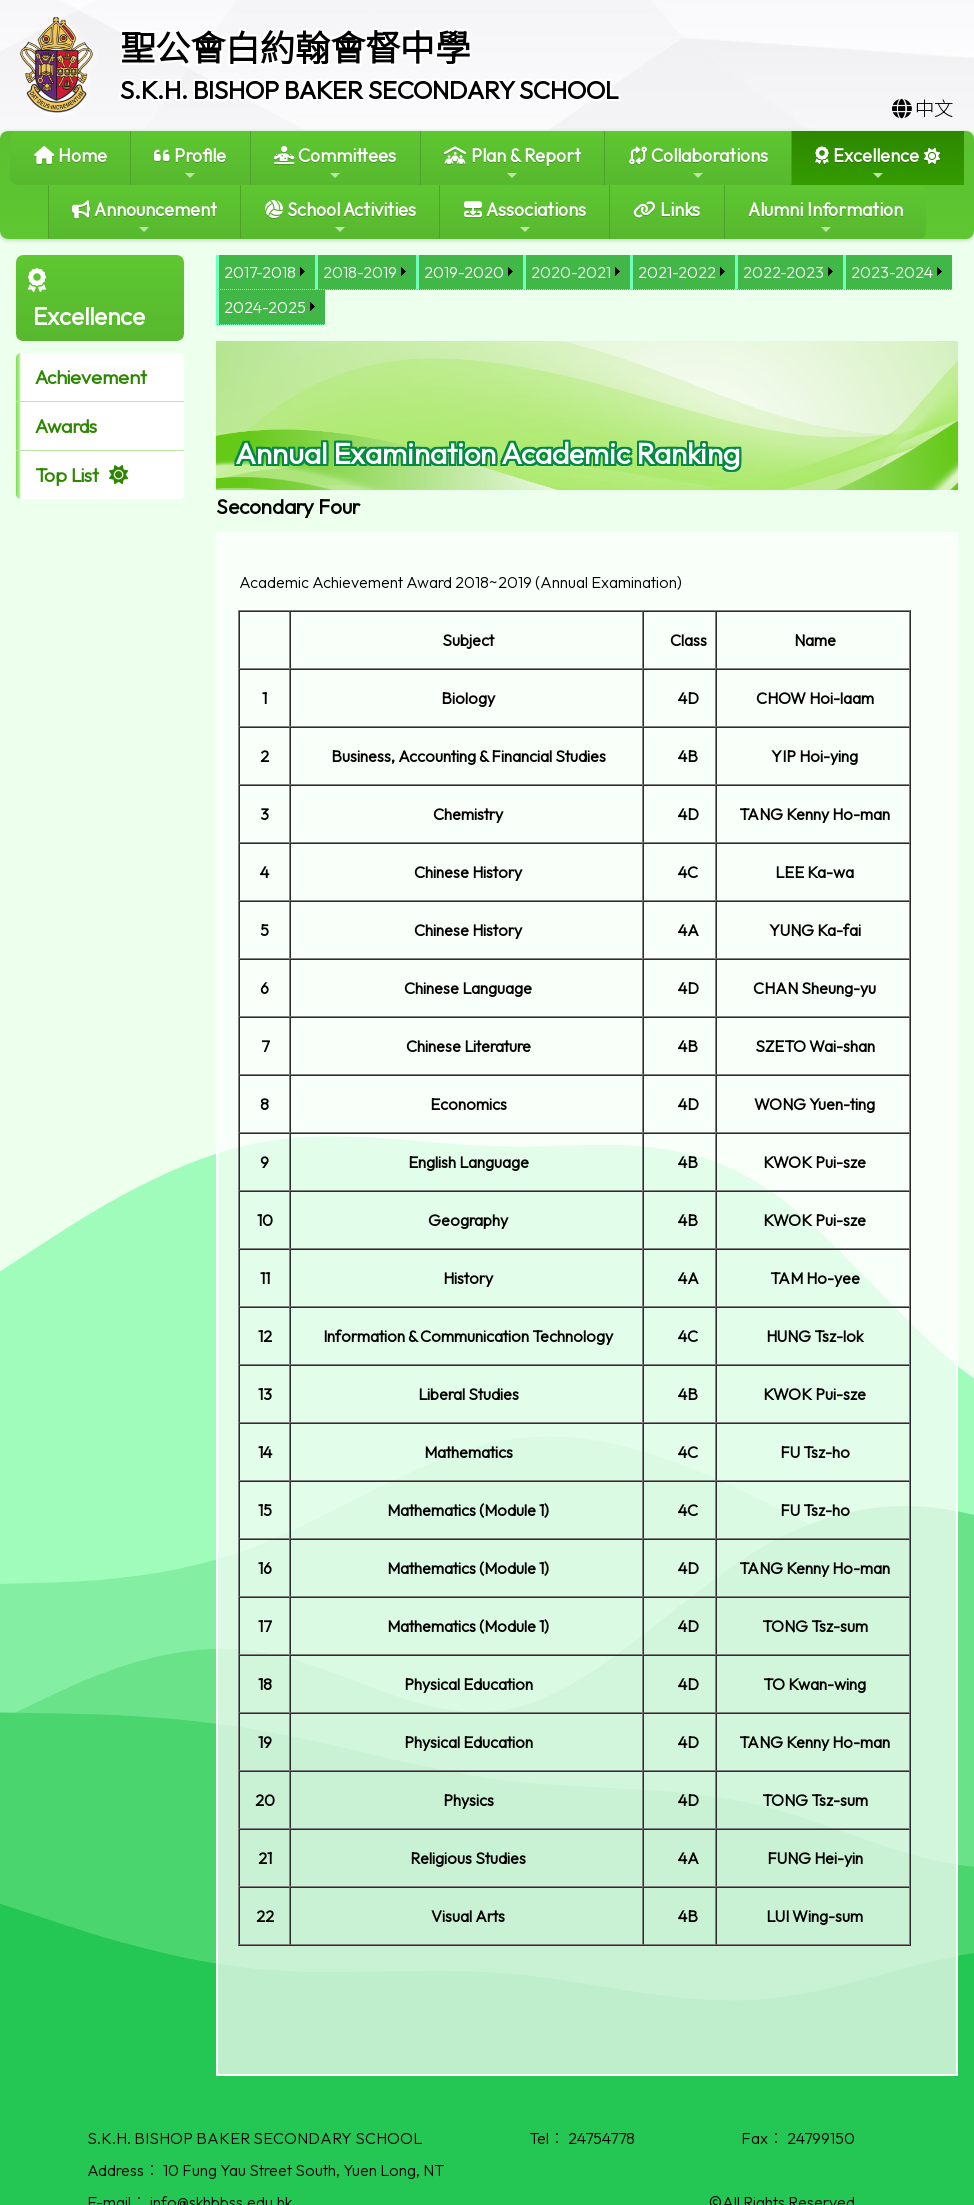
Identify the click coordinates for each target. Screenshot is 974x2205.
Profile (190, 163)
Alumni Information (825, 217)
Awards (66, 426)
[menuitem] (265, 272)
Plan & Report (512, 163)
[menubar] (587, 290)
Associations (525, 217)
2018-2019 (360, 272)
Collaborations (698, 163)
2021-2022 (677, 272)
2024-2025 (265, 307)
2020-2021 (571, 272)
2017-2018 (260, 272)
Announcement (144, 217)
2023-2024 (892, 272)
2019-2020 (464, 272)
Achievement (91, 377)
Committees (335, 163)
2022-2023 (783, 272)
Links (666, 209)
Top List (67, 475)
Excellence (867, 163)
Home (70, 155)
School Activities (340, 217)
